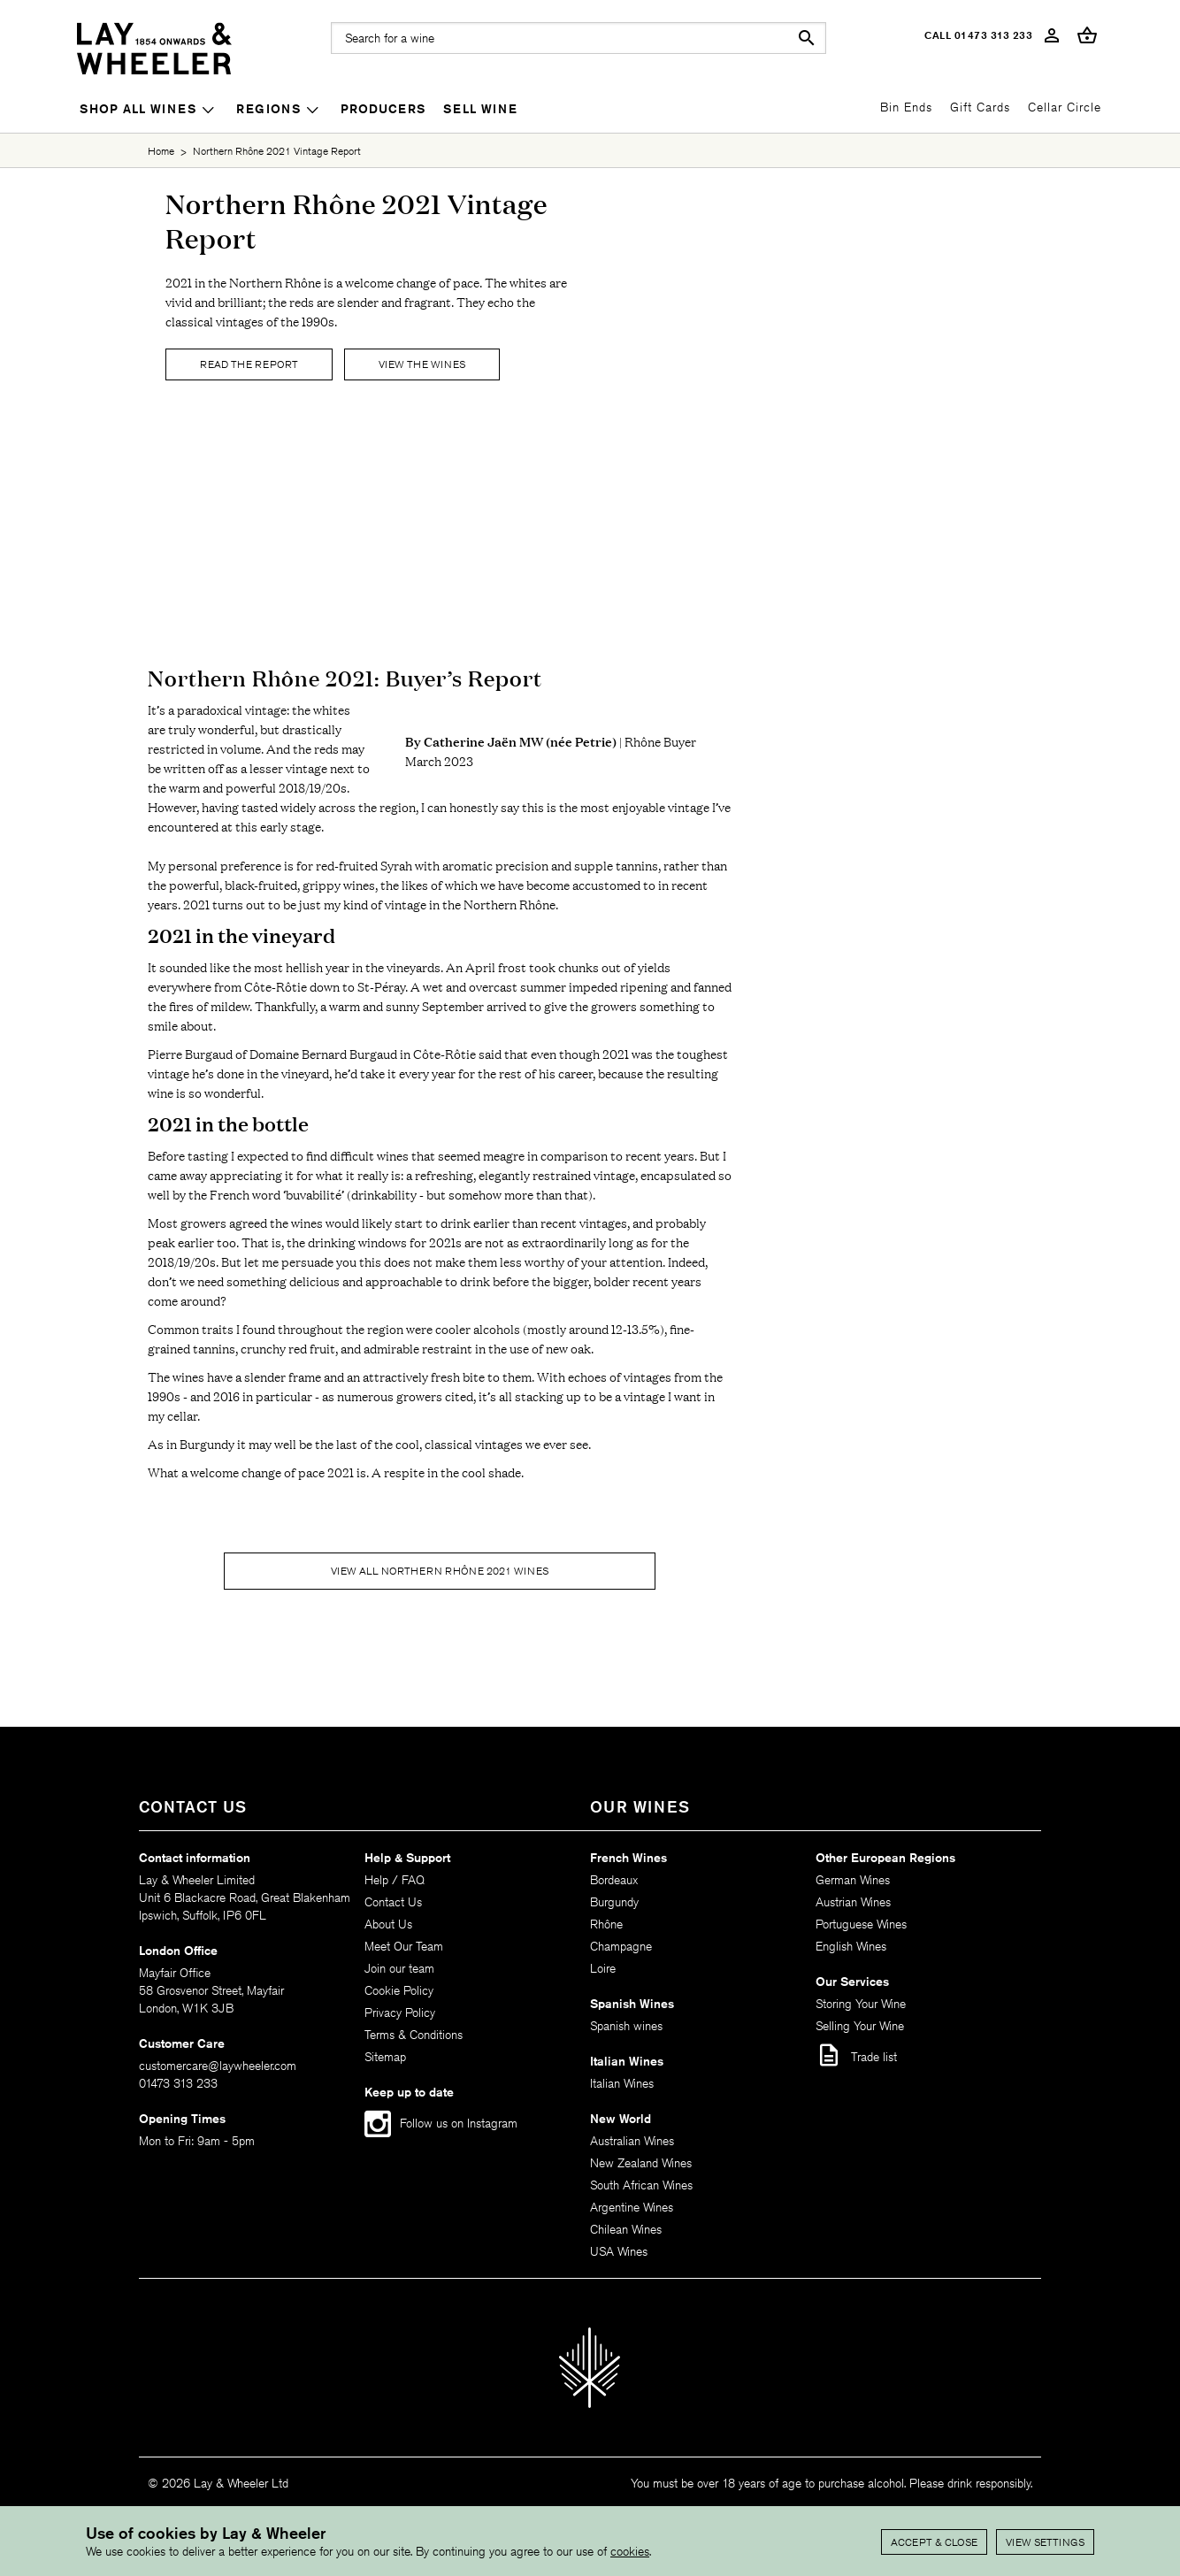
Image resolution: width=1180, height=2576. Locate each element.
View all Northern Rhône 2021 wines (439, 1570)
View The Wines (422, 364)
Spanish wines (626, 2026)
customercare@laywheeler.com (217, 2066)
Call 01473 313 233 (978, 35)
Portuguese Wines (861, 1924)
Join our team (399, 1968)
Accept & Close (934, 2542)
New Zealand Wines (641, 2163)
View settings (1045, 2542)
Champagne (621, 1946)
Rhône (606, 1924)
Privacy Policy (399, 2012)
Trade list (856, 2055)
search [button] (806, 38)
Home (161, 150)
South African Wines (641, 2185)
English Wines (851, 1946)
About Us (388, 1924)
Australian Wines (632, 2141)
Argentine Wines (631, 2207)
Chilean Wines (626, 2229)
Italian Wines (622, 2083)
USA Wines (618, 2251)
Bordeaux (614, 1880)
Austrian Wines (853, 1902)
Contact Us (393, 1902)
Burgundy (614, 1902)
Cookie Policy (398, 1990)
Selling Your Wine (860, 2026)
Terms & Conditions (413, 2035)
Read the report (249, 364)
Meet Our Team (403, 1946)
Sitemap (385, 2057)
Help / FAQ (394, 1880)
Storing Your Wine (861, 2004)
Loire (603, 1968)
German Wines (853, 1880)
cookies (629, 2551)
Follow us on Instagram (458, 2123)
